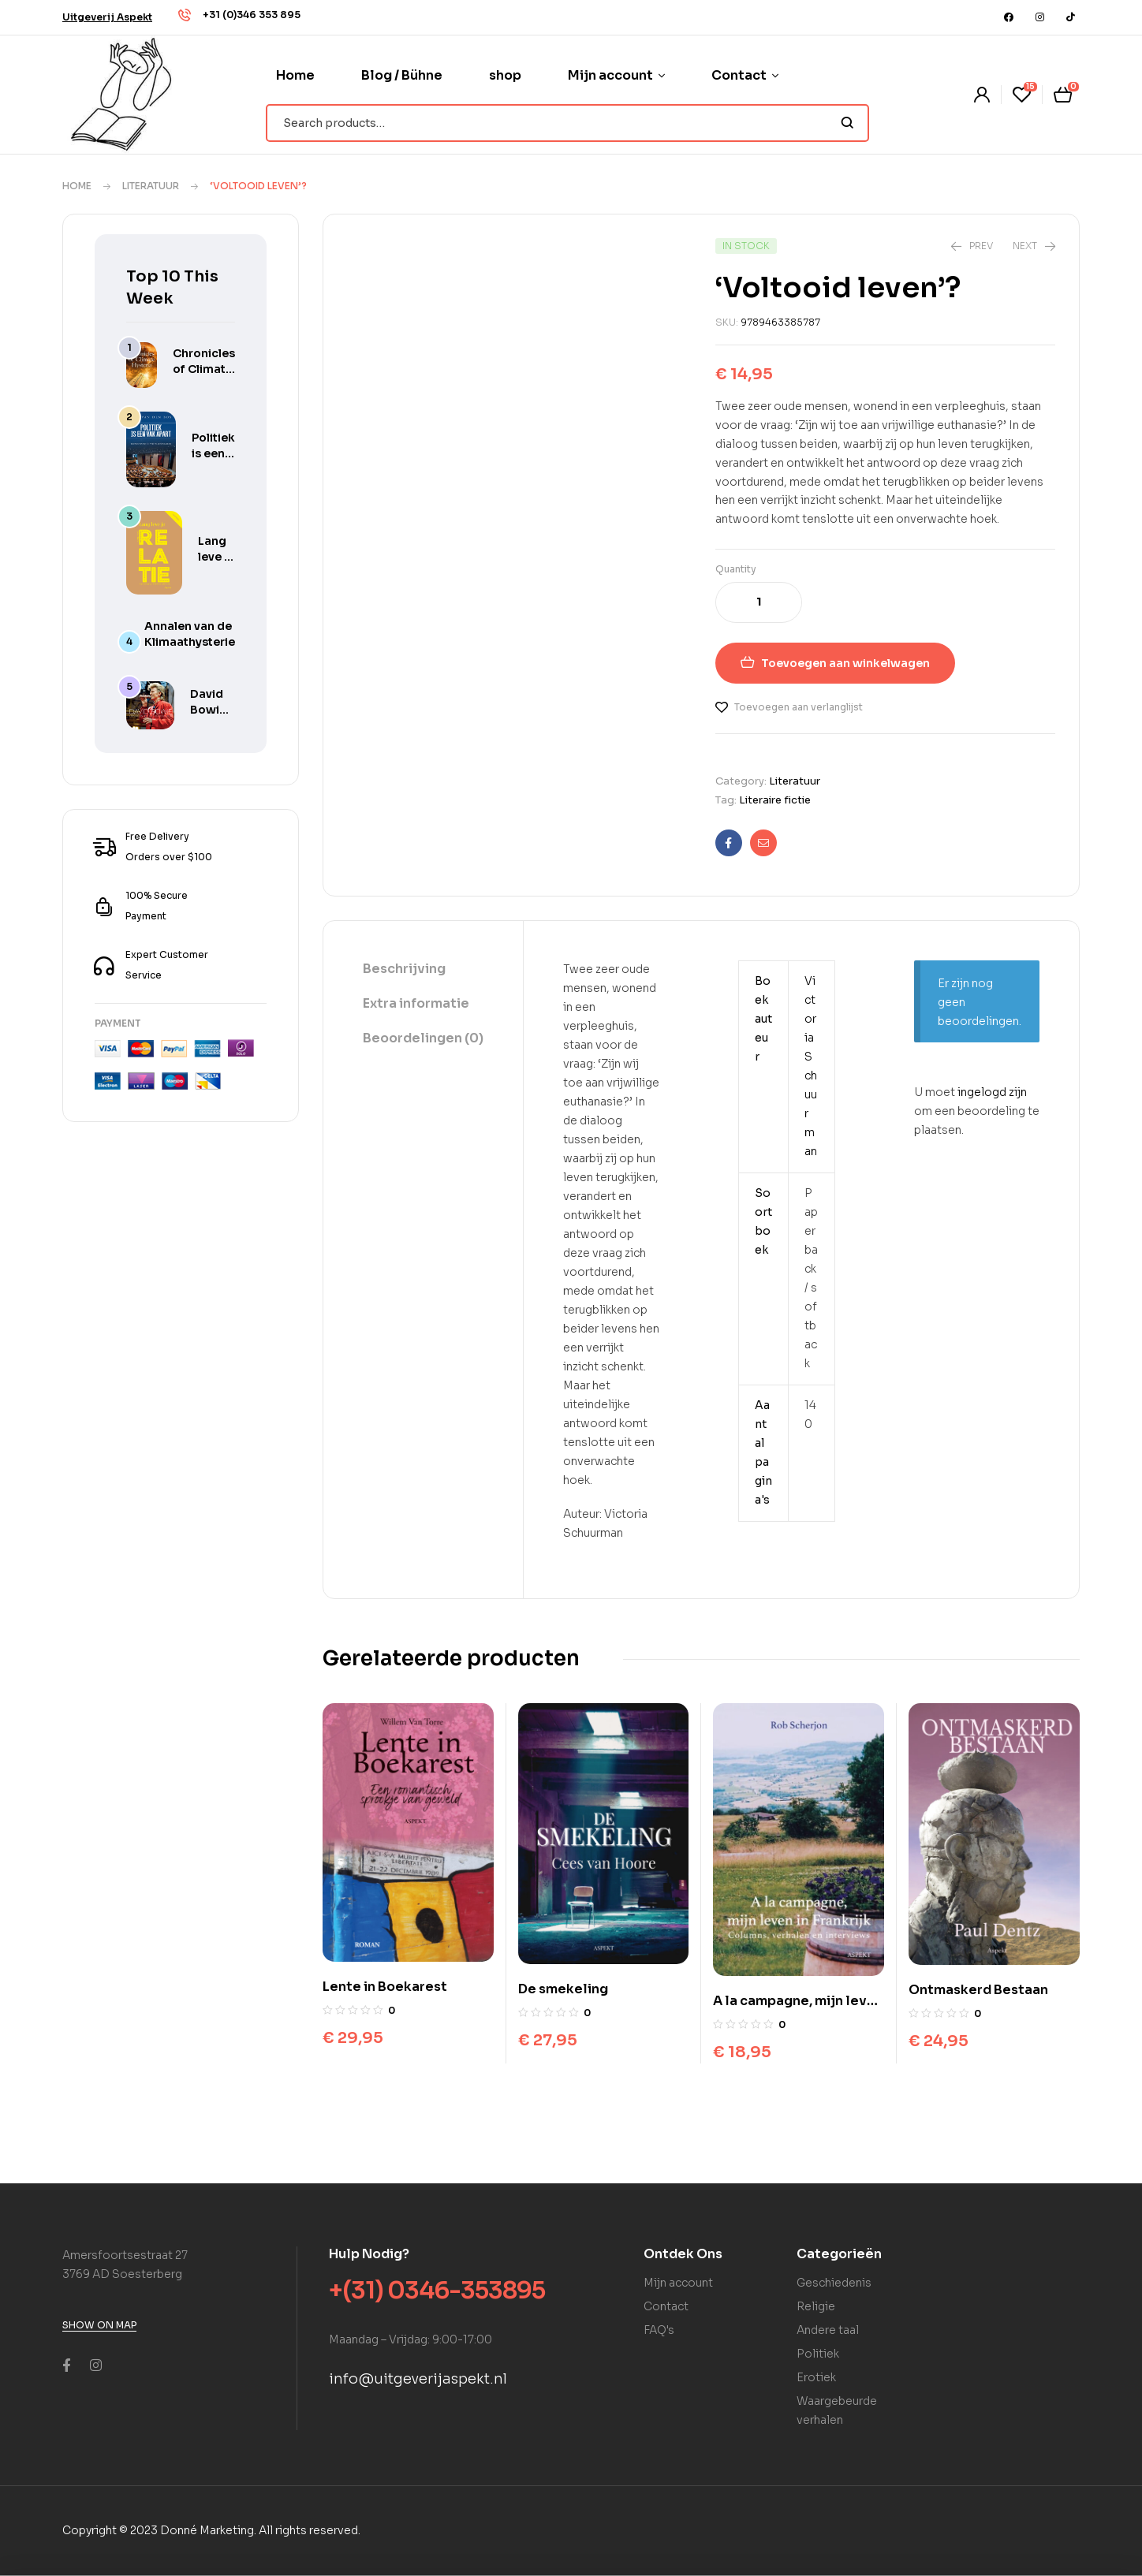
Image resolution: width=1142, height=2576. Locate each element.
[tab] (423, 969)
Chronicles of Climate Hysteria (204, 369)
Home (76, 186)
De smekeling (563, 1989)
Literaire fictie (775, 800)
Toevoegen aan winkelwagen (845, 663)
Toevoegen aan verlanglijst (798, 707)
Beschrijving (404, 968)
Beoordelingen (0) (423, 1038)
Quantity (735, 569)
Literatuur (150, 186)
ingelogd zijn (992, 1092)
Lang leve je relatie (216, 557)
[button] (107, 17)
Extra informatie (416, 1003)
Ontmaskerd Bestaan (978, 1989)
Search (847, 123)
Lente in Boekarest (385, 1986)
